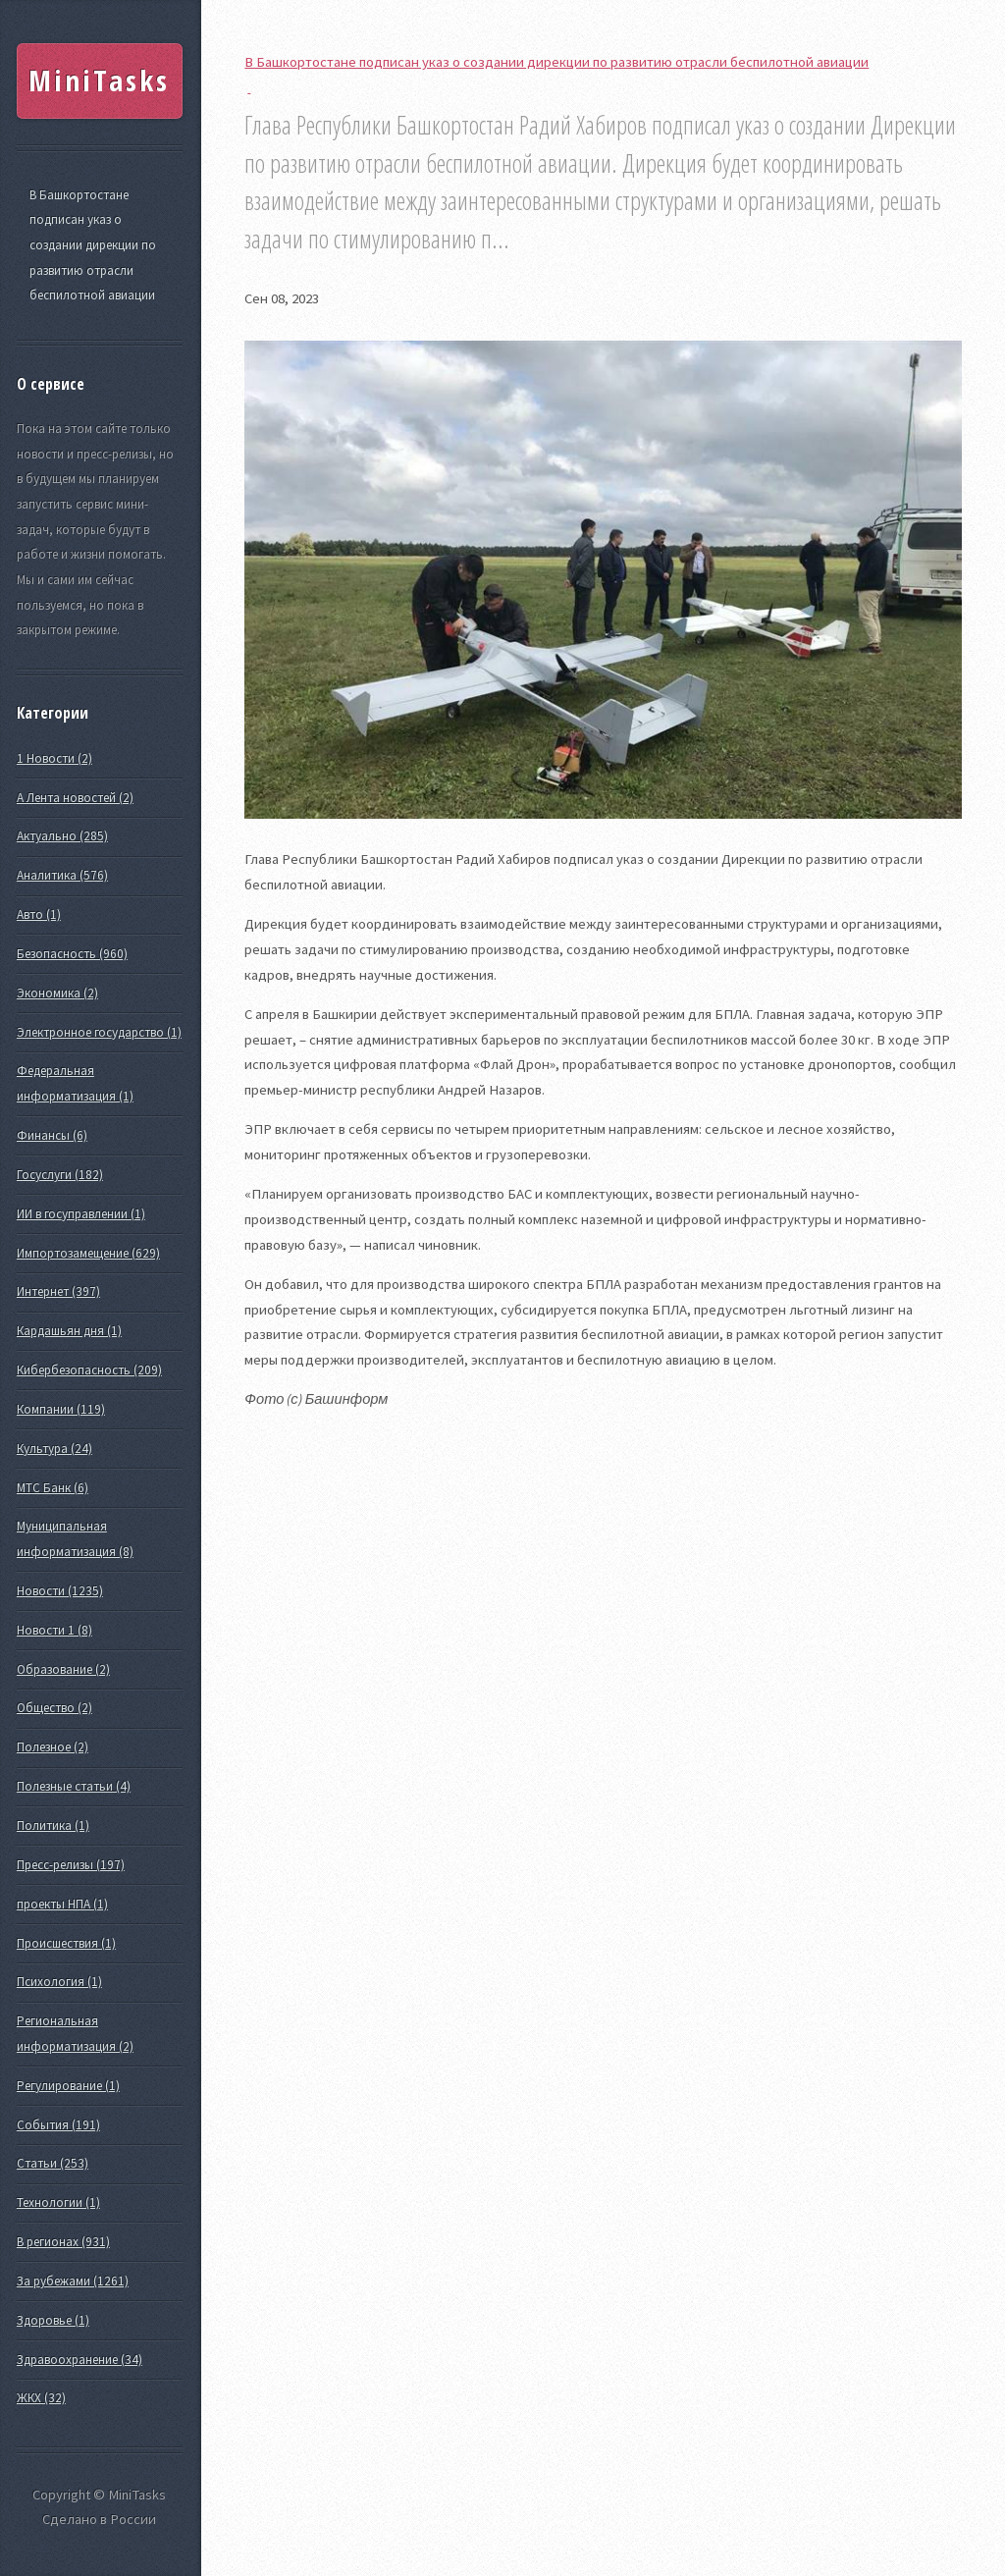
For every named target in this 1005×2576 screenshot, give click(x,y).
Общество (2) (54, 1707)
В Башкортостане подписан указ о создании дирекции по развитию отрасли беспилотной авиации (92, 245)
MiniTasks (98, 80)
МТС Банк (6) (52, 1487)
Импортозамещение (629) (88, 1253)
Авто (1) (39, 914)
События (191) (58, 2125)
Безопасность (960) (72, 953)
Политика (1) (53, 1825)
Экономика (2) (57, 993)
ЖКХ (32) (41, 2397)
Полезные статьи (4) (74, 1786)
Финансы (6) (52, 1135)
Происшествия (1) (66, 1943)
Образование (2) (63, 1669)
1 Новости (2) (54, 758)
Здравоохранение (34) (79, 2359)
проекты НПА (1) (62, 1904)
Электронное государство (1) (99, 1032)
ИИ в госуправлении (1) (81, 1214)
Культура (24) (54, 1448)
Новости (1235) (60, 1591)
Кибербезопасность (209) (89, 1370)
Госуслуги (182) (60, 1174)
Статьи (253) (52, 2163)
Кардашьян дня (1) (69, 1330)
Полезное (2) (52, 1747)
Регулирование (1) (68, 2085)
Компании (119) (61, 1409)
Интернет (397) (58, 1291)
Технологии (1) (58, 2202)
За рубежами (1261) (73, 2281)
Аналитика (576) (62, 875)
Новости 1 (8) (54, 1630)
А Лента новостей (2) (75, 797)
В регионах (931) (63, 2241)
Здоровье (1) (53, 2320)
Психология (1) (59, 1981)
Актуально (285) (62, 836)
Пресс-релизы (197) (71, 1864)
